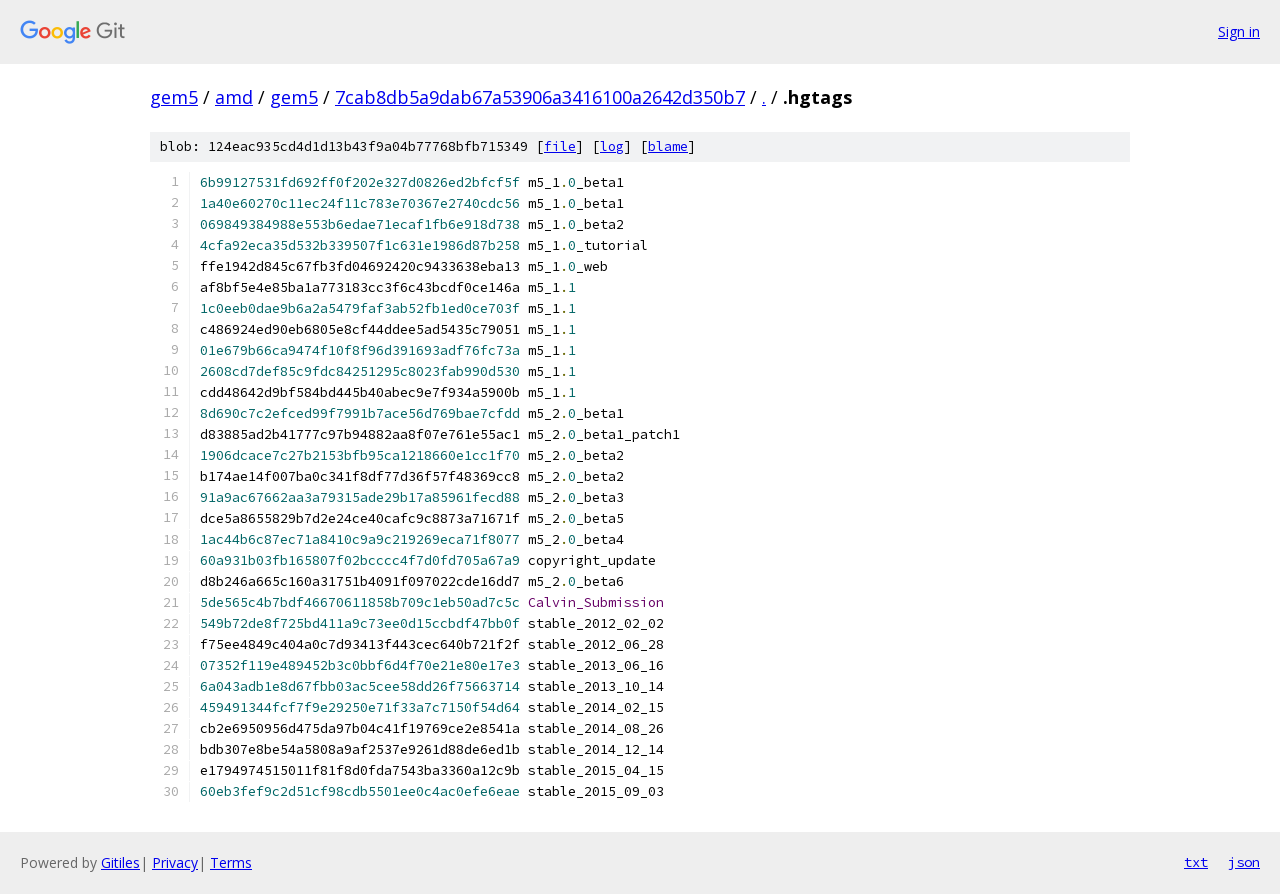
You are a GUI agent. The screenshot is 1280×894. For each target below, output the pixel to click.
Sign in (1239, 31)
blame (668, 146)
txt (1196, 862)
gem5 (174, 97)
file (560, 146)
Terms (231, 862)
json (1244, 862)
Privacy (175, 862)
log (612, 146)
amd (234, 97)
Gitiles (120, 862)
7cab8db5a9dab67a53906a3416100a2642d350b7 (540, 97)
